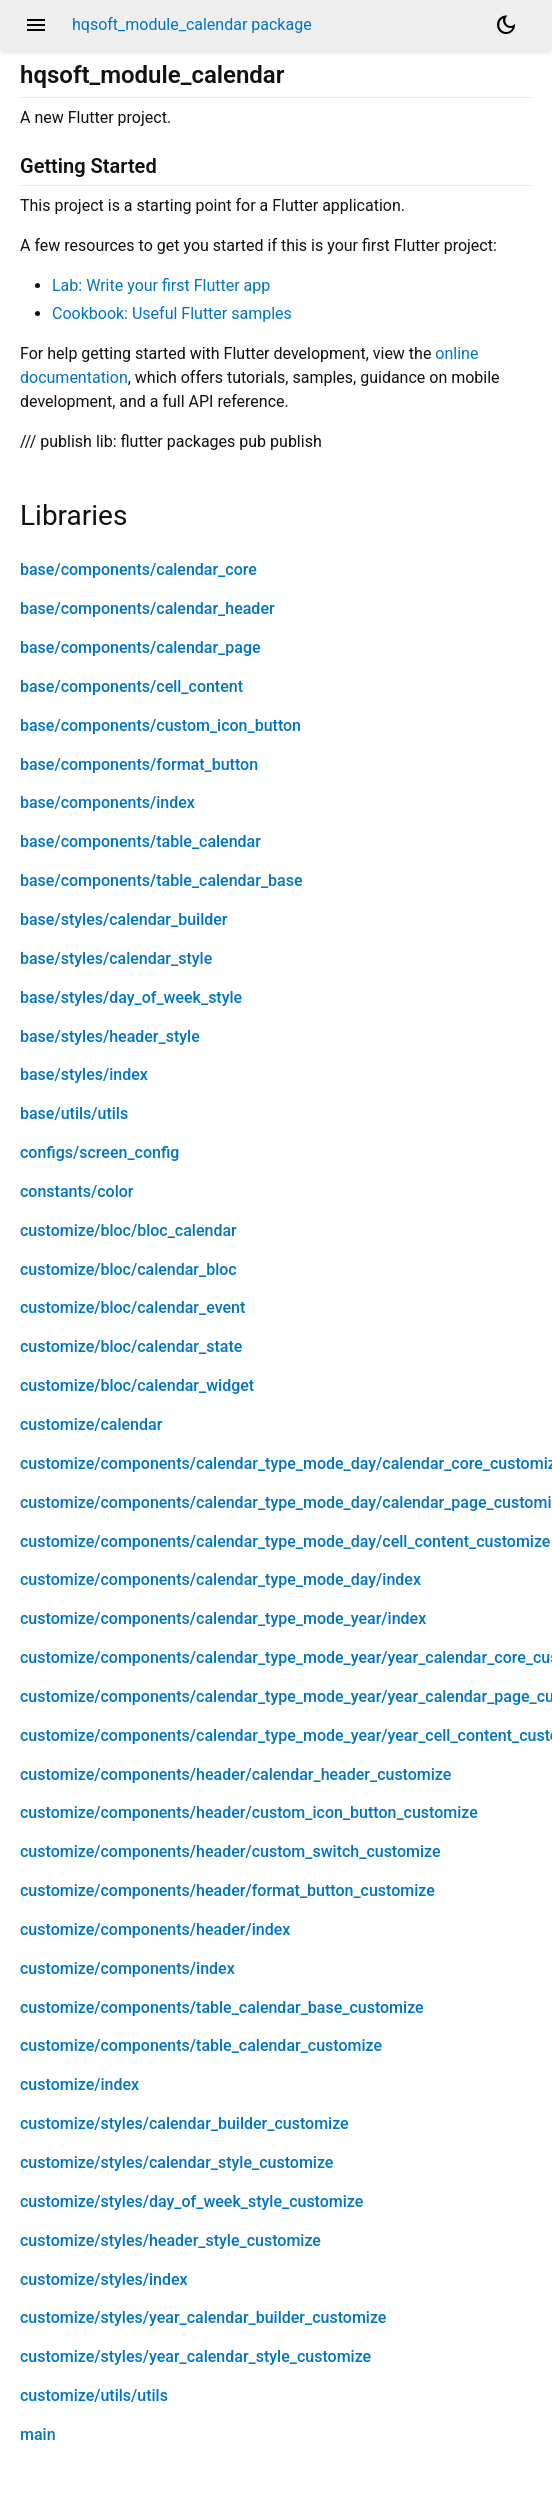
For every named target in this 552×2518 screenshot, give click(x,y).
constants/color (76, 1191)
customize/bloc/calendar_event (132, 1307)
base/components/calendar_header (147, 608)
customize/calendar (91, 1424)
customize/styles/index (104, 2279)
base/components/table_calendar (140, 841)
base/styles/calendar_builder (123, 919)
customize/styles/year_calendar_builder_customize (203, 2317)
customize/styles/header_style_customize (170, 2240)
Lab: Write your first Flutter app (161, 285)
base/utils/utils (74, 1113)
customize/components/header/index (155, 1929)
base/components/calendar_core (138, 569)
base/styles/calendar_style (116, 958)
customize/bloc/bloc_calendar (128, 1230)
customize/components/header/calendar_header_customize (235, 1774)
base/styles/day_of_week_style (131, 997)
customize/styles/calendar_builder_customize (184, 2123)
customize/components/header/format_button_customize (227, 1890)
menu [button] (36, 25)
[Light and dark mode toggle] (506, 25)
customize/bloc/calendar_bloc (128, 1269)
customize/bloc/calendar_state (131, 1346)
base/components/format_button (139, 764)
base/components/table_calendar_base (161, 880)
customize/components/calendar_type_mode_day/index (220, 1579)
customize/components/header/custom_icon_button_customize (249, 1812)
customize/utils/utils (94, 2395)
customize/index (79, 2084)
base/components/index (107, 802)
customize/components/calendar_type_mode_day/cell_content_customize (285, 1541)
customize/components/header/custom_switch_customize (230, 1851)
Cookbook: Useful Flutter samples (172, 313)
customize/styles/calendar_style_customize (176, 2162)
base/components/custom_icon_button (160, 725)
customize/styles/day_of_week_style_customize (191, 2201)
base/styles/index (84, 1074)
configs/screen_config (99, 1152)
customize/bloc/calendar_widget (137, 1385)
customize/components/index (127, 1968)
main (38, 2434)
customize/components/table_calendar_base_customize (222, 2007)
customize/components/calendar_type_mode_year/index (223, 1618)
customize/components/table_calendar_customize (201, 2045)
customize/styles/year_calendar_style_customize (195, 2356)
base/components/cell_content (131, 686)
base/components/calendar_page (140, 647)
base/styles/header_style (110, 1036)
